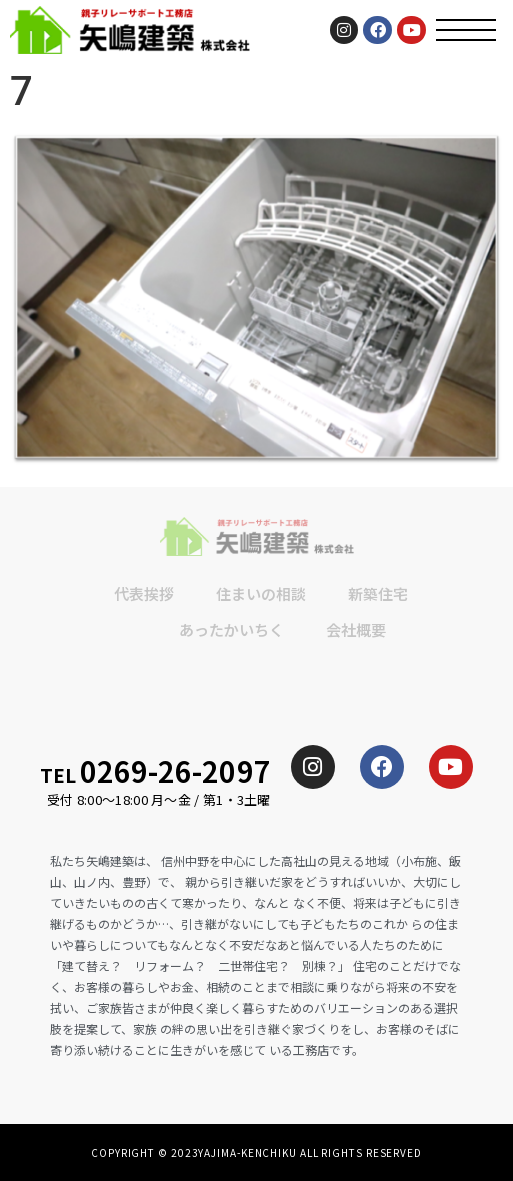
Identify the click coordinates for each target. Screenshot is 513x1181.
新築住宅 (378, 593)
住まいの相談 (261, 593)
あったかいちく (231, 629)
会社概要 (356, 629)
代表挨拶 (144, 593)
